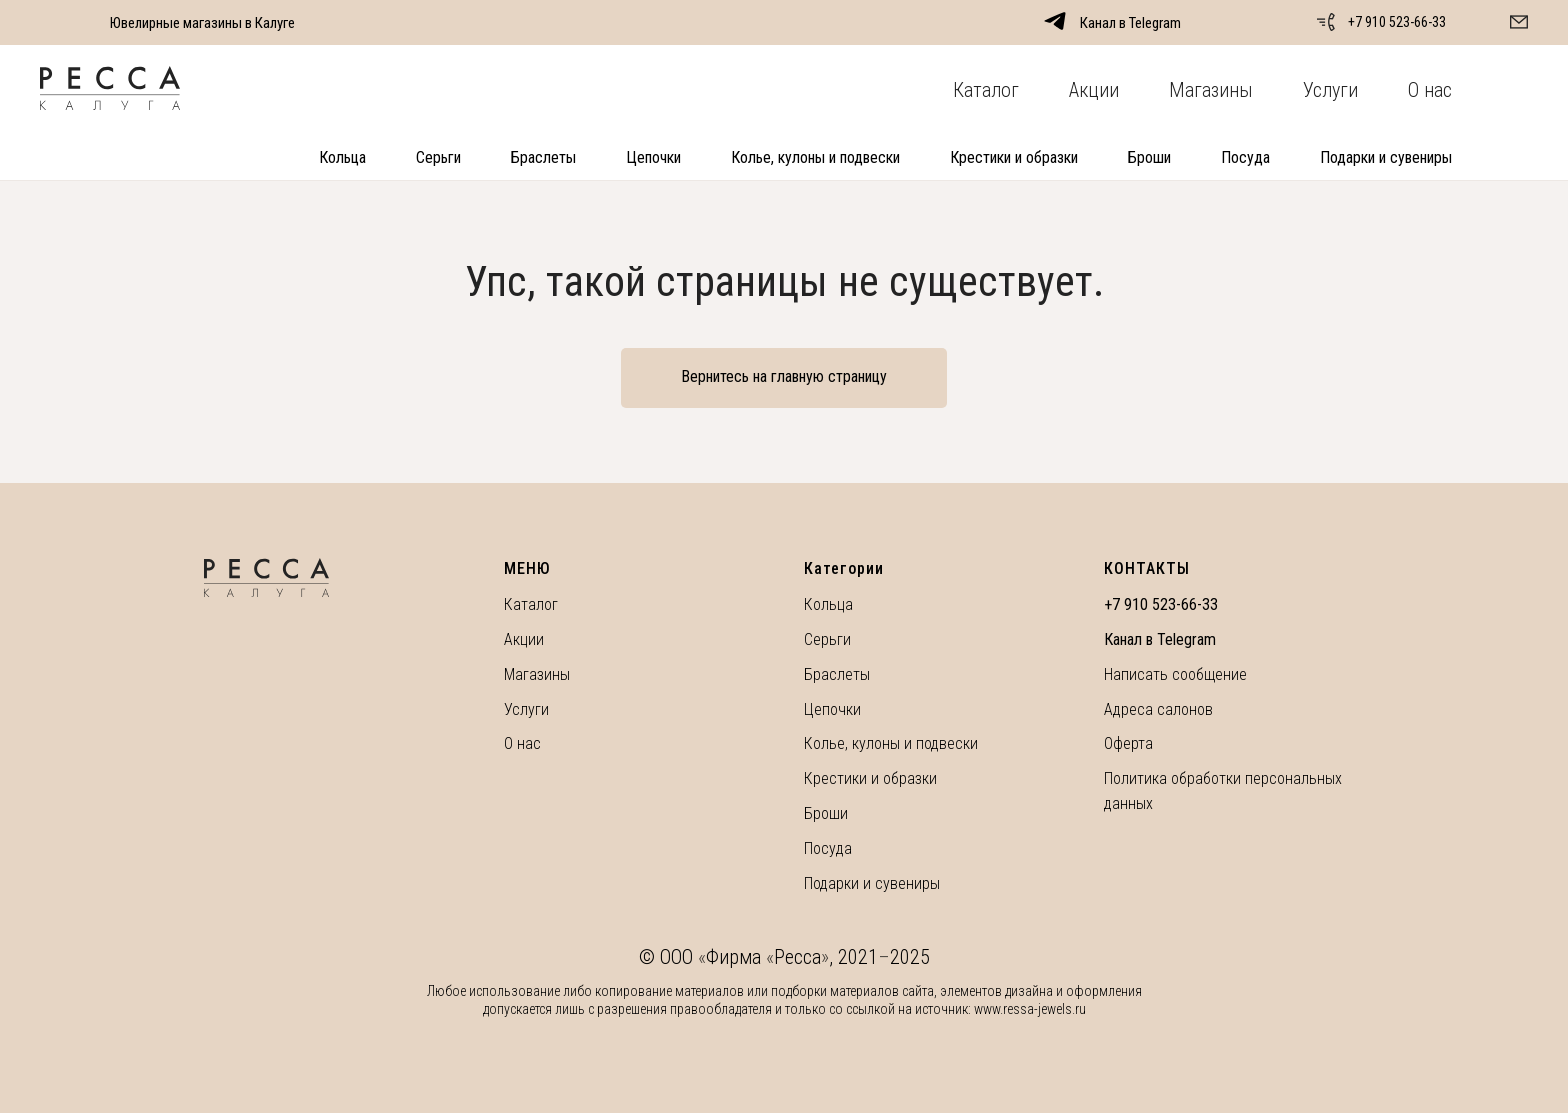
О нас (1430, 90)
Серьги (438, 157)
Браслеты (543, 157)
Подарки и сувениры (1386, 157)
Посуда (1245, 157)
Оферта (1128, 743)
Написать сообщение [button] (1175, 674)
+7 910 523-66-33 (1397, 22)
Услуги (1330, 90)
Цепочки (653, 157)
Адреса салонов (1158, 709)
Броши (1149, 157)
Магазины (1211, 90)
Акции (1094, 90)
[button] (1519, 22)
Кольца (342, 157)
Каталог (986, 90)
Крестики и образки (1014, 157)
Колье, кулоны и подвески (815, 157)
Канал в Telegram (1160, 639)
